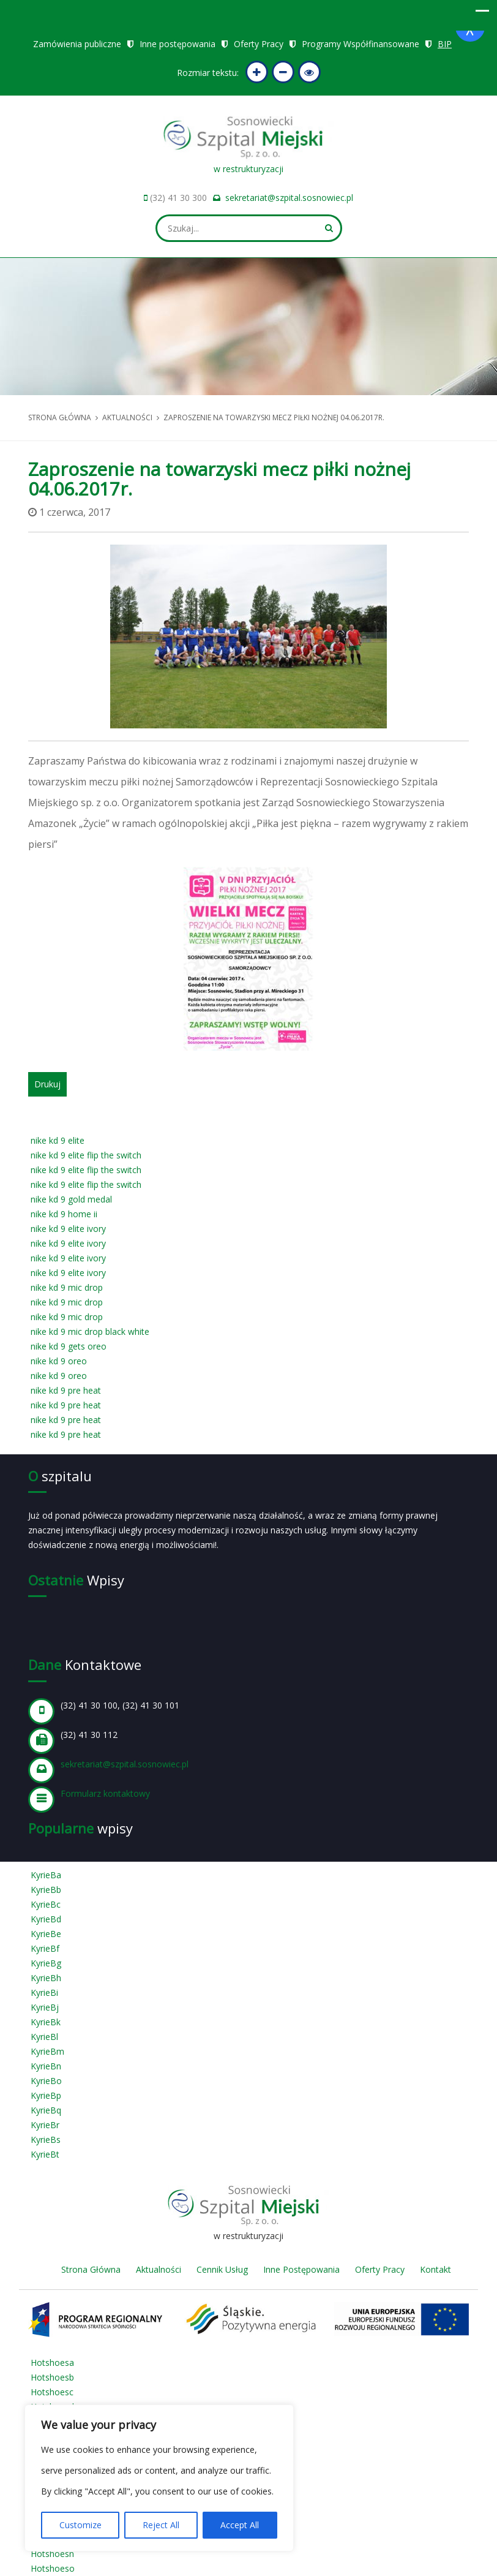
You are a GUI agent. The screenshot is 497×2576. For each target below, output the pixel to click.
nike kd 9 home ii (64, 1214)
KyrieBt (45, 2154)
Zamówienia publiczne (77, 44)
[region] (159, 2477)
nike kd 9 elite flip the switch (86, 1155)
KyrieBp (46, 2095)
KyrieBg (46, 1963)
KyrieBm (47, 2051)
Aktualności (127, 417)
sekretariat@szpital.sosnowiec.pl (289, 197)
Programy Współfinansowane (360, 44)
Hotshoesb (52, 2377)
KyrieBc (46, 1904)
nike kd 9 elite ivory (68, 1228)
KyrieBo (46, 2081)
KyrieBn (46, 2066)
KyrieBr (45, 2125)
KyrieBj (45, 2007)
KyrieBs (46, 2139)
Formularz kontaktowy (105, 1793)
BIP (445, 44)
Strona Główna (91, 2269)
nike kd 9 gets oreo (68, 1346)
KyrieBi (44, 1992)
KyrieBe (46, 1934)
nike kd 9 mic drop (67, 1287)
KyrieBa (46, 1875)
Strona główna (59, 417)
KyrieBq (46, 2110)
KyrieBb (46, 1889)
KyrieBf (45, 1948)
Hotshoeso (53, 2568)
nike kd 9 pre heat (66, 1390)
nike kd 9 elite (57, 1140)
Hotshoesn (52, 2553)
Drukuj (47, 1084)
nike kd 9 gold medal (71, 1199)
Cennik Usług (222, 2269)
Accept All (239, 2525)
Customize (80, 2525)
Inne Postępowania (301, 2269)
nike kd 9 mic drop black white (90, 1331)
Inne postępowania (177, 44)
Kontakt (435, 2269)
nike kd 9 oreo (59, 1361)
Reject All (161, 2525)
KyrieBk (46, 2022)
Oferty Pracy (258, 44)
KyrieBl (44, 2036)
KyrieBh (46, 1978)
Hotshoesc (52, 2392)
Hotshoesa (52, 2362)
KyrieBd (46, 1919)
